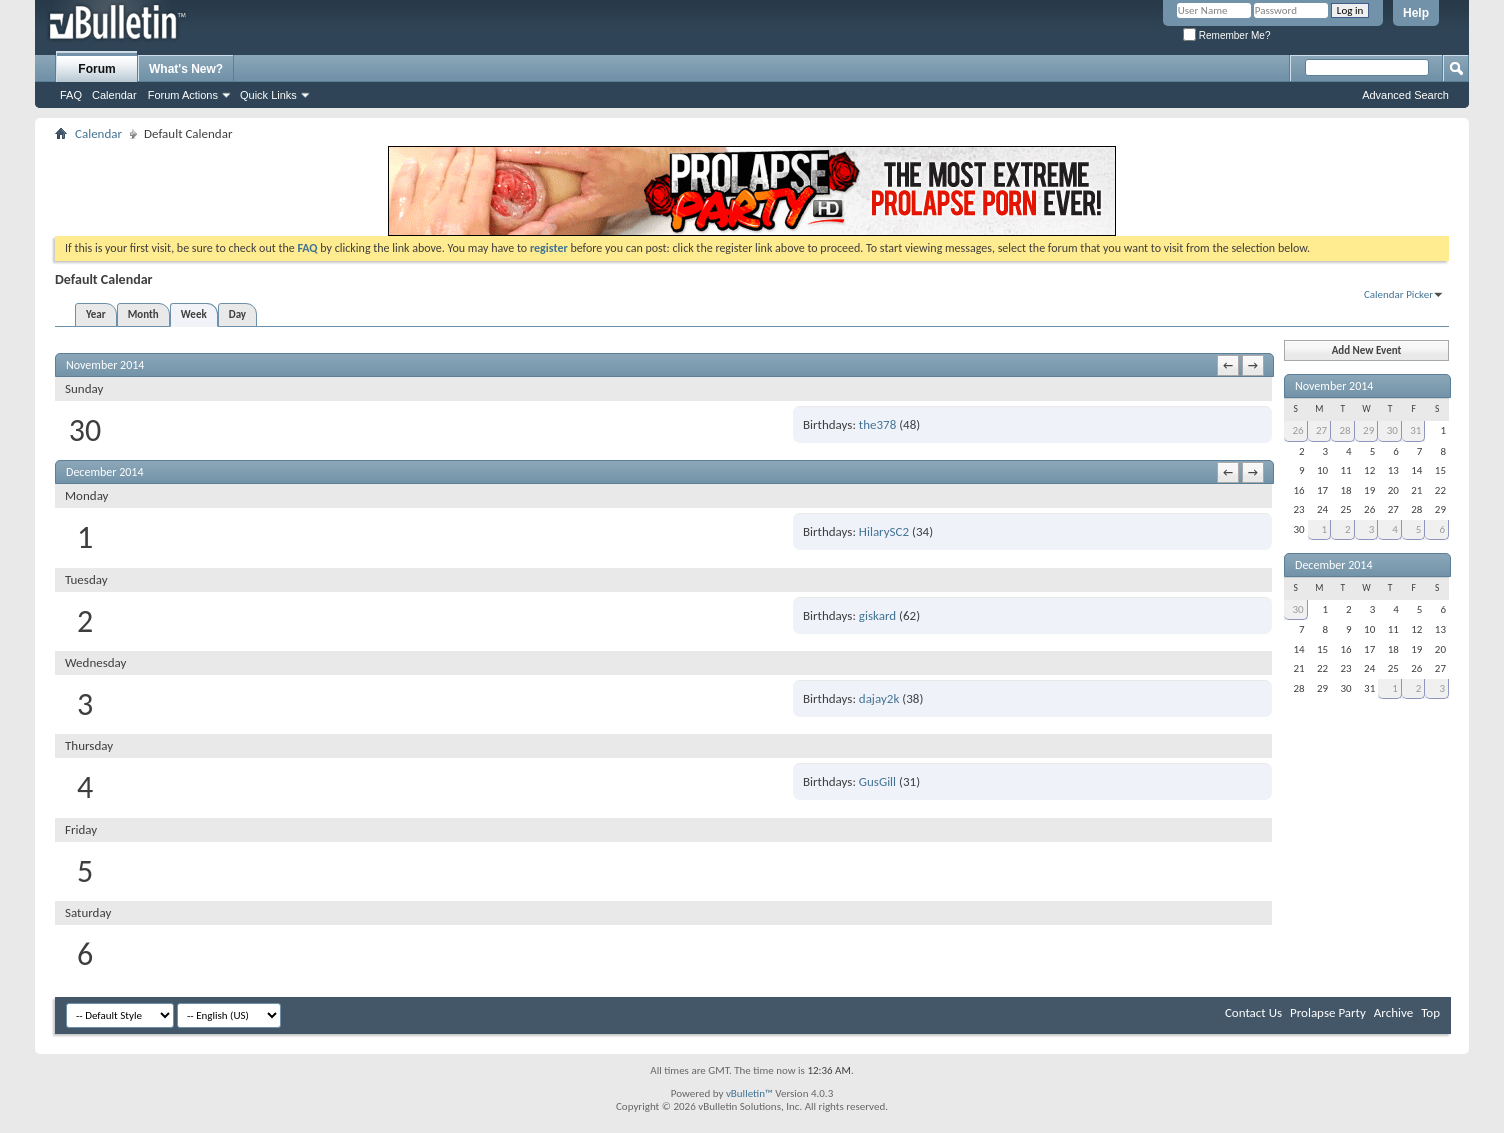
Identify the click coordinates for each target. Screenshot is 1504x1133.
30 (1392, 430)
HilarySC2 (884, 531)
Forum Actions (183, 95)
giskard (877, 615)
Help (1416, 13)
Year (96, 314)
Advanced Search (1405, 95)
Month (143, 314)
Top (1430, 1012)
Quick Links (268, 95)
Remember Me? (1226, 35)
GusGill (877, 781)
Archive (1393, 1012)
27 (1321, 430)
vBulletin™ (749, 1093)
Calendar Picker (1398, 294)
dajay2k (879, 698)
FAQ (71, 95)
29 (1368, 430)
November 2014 (1334, 386)
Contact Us (1253, 1012)
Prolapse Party (1328, 1012)
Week (194, 314)
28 (1345, 430)
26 (1297, 430)
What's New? (186, 69)
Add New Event (1367, 350)
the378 (877, 424)
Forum (96, 69)
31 (1415, 430)
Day (237, 314)
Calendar (114, 95)
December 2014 (1333, 565)
